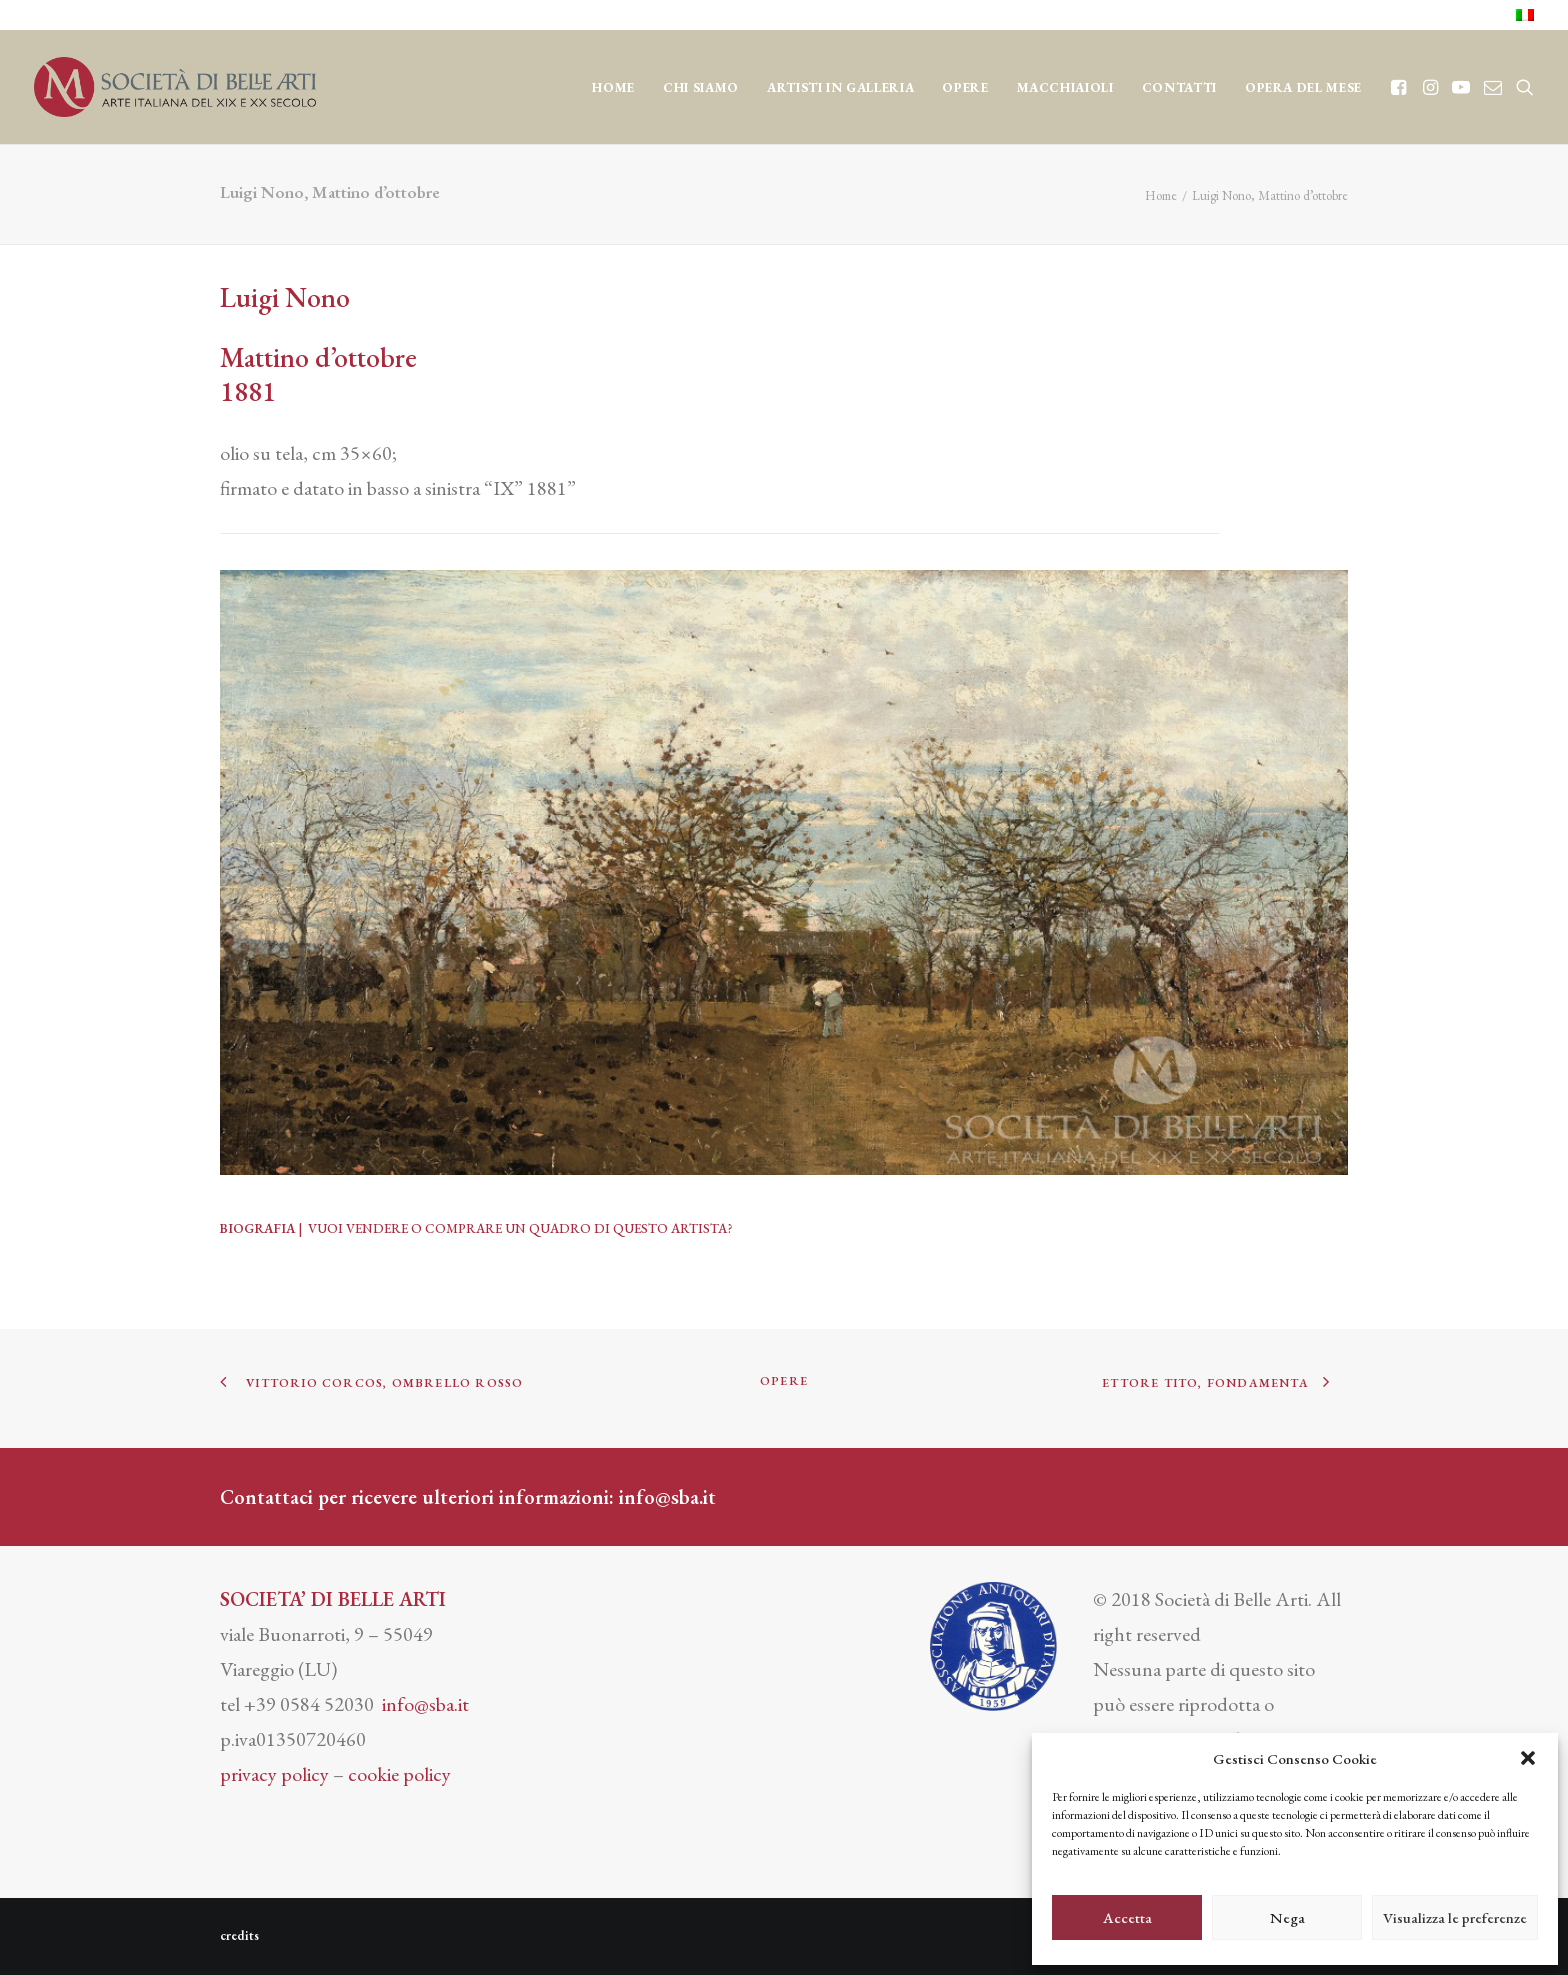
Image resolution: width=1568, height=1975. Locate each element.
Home (613, 87)
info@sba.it (667, 1497)
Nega (1287, 1917)
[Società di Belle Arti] (175, 87)
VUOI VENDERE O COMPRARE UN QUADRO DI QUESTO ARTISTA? (520, 1228)
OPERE (965, 87)
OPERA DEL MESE (1303, 87)
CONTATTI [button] (1179, 87)
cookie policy (399, 1774)
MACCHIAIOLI (1065, 87)
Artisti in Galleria (840, 87)
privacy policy (274, 1774)
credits (239, 1935)
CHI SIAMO (701, 87)
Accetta (1127, 1917)
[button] (1528, 1758)
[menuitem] (1525, 15)
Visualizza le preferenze (1455, 1917)
